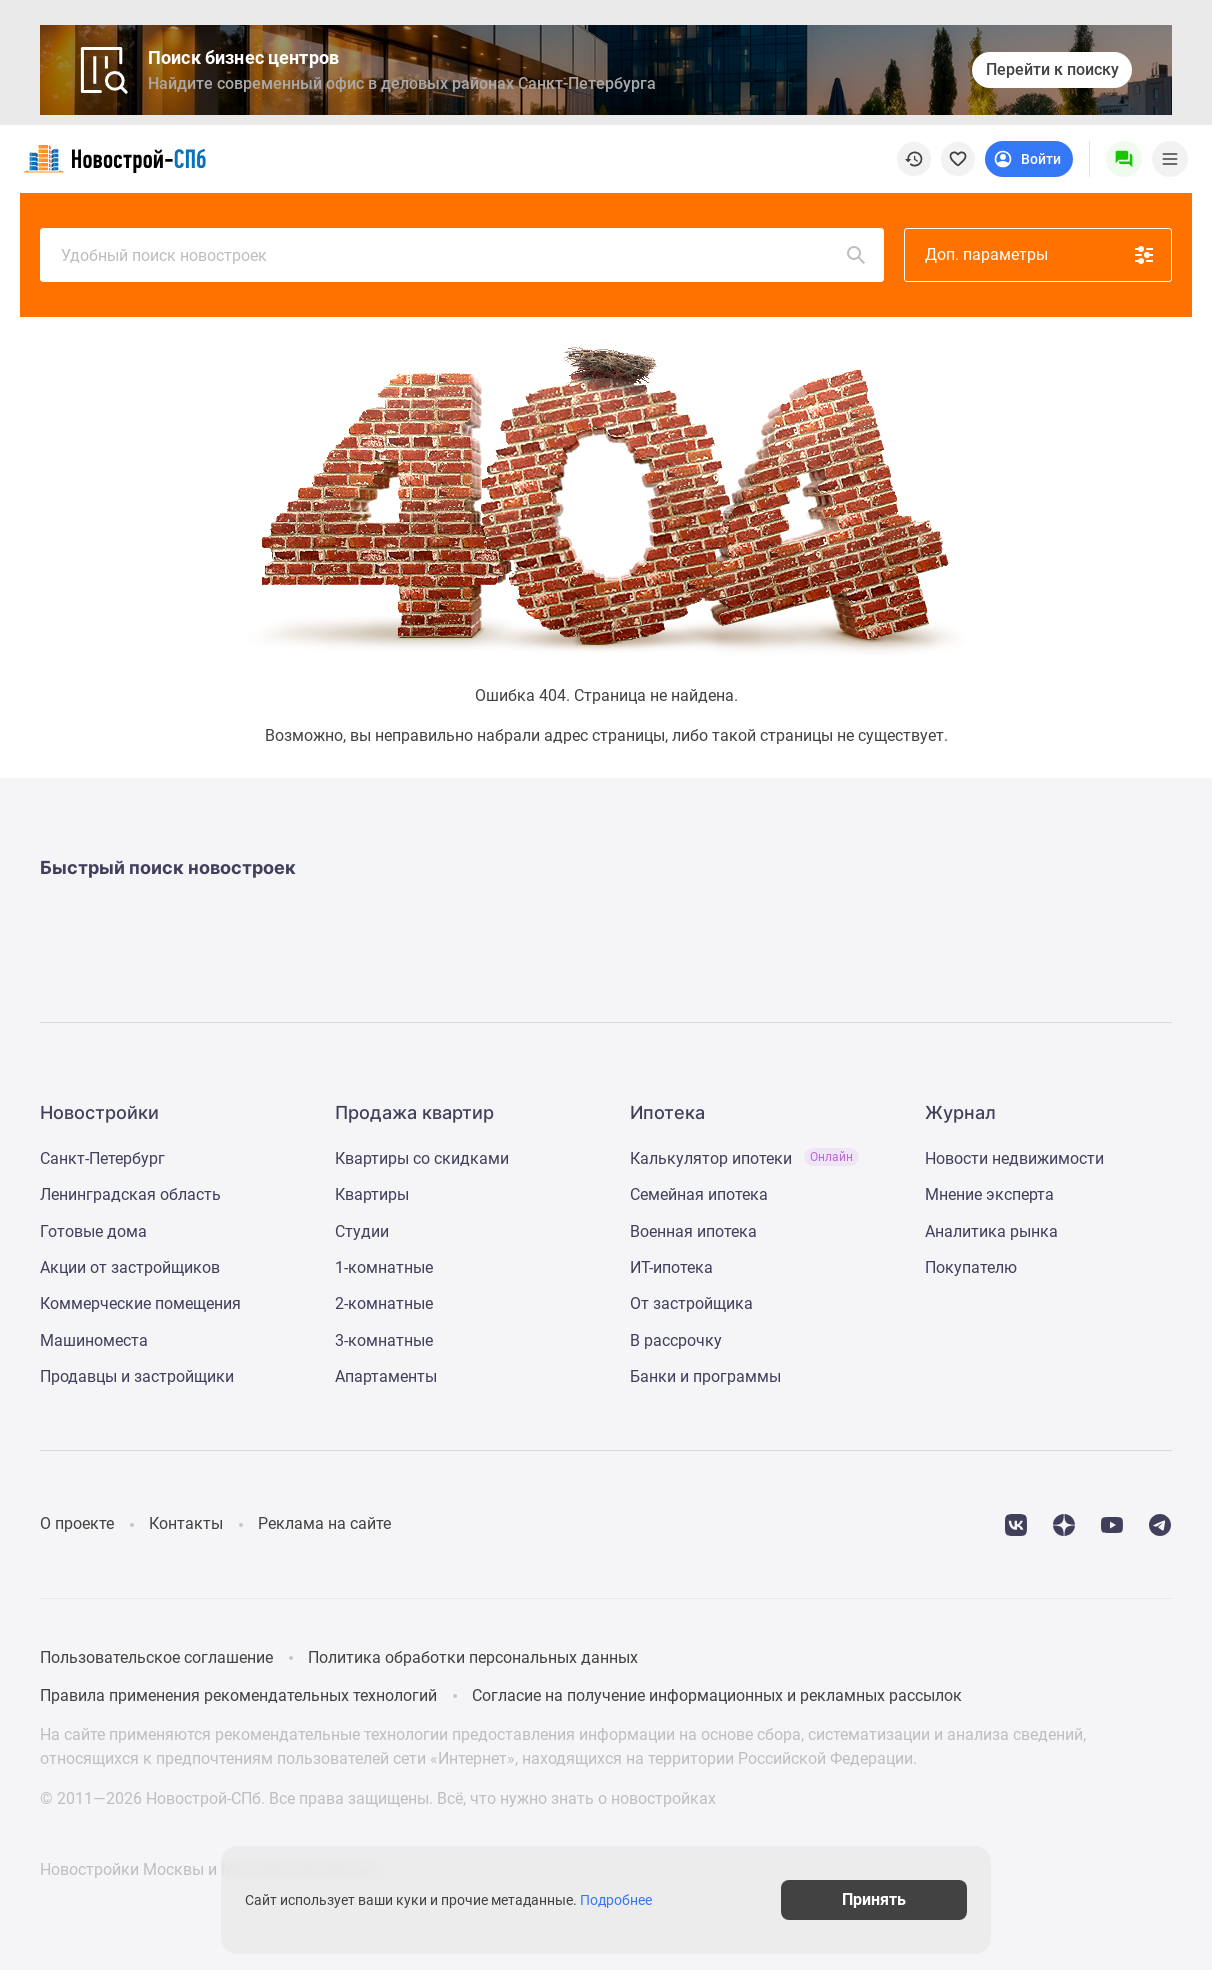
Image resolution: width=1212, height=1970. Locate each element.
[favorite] (958, 159)
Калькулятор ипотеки (744, 1158)
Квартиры (372, 1194)
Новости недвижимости (1014, 1158)
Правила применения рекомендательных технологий (238, 1695)
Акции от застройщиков (130, 1267)
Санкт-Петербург (102, 1158)
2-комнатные (384, 1303)
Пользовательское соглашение (156, 1657)
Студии (362, 1231)
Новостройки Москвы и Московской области (209, 1869)
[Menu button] (1124, 159)
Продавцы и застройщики (137, 1376)
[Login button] (1029, 159)
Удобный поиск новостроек (464, 255)
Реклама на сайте (324, 1523)
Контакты (186, 1523)
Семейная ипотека (699, 1194)
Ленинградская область (130, 1194)
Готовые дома (93, 1231)
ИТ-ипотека (671, 1267)
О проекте (77, 1523)
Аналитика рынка (991, 1231)
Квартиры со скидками (422, 1158)
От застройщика (691, 1303)
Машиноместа (94, 1340)
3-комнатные (384, 1340)
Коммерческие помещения (140, 1303)
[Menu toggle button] (1170, 159)
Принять (874, 1899)
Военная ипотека (693, 1231)
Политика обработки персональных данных (473, 1657)
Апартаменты (386, 1376)
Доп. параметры (1040, 255)
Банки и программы (705, 1376)
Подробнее (616, 1900)
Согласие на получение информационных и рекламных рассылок (717, 1695)
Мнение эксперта (989, 1194)
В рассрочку (676, 1340)
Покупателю (971, 1267)
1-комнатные (384, 1267)
